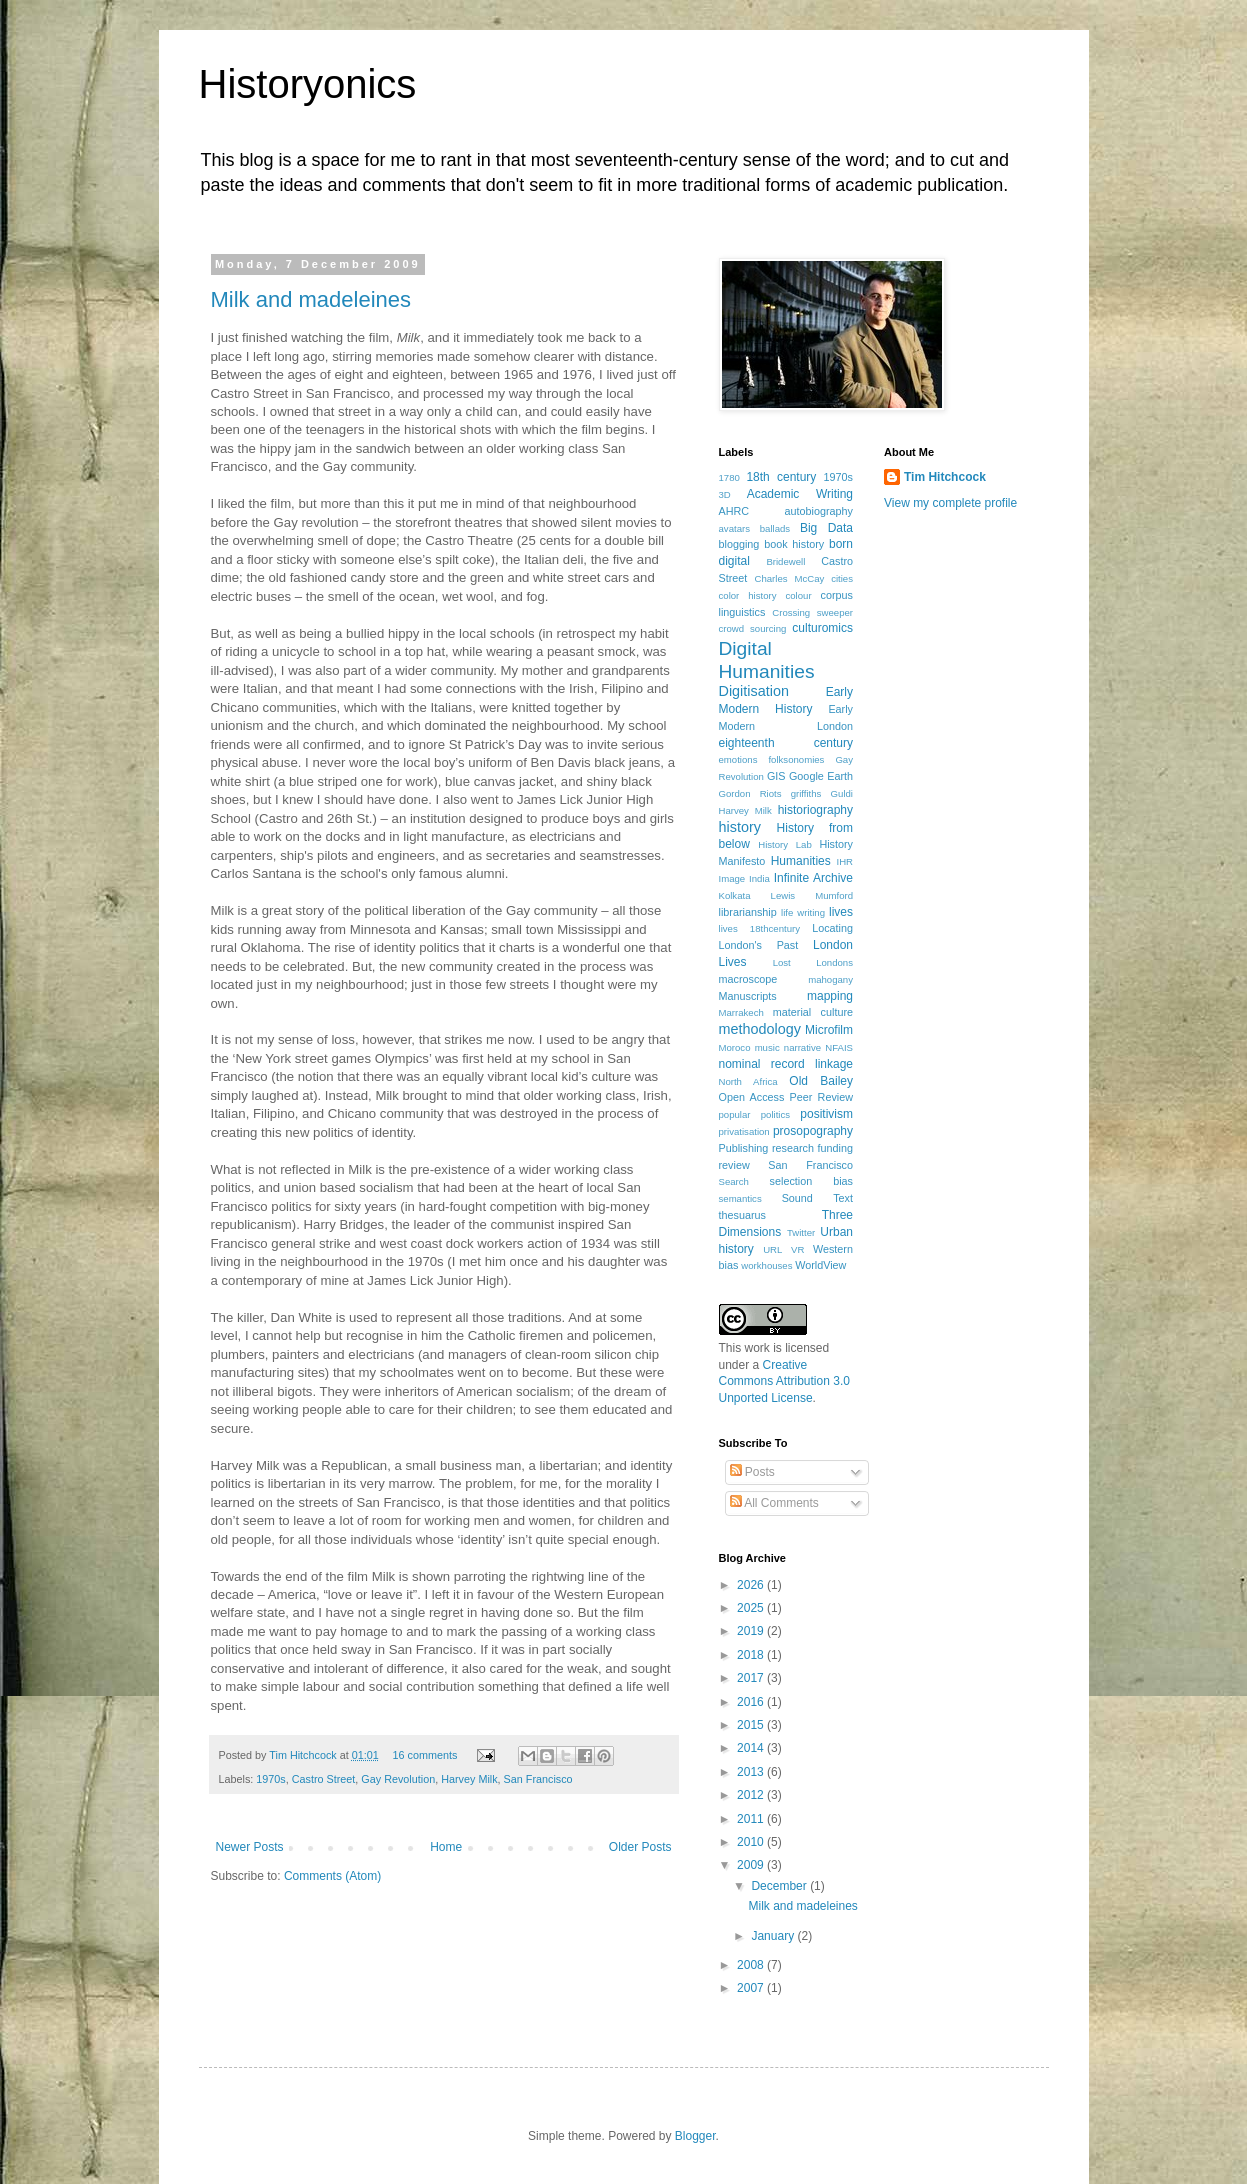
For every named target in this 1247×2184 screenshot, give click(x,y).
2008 (752, 1965)
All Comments (774, 1503)
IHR (844, 861)
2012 (752, 1795)
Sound (797, 1198)
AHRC (734, 511)
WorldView (820, 1265)
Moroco (735, 1047)
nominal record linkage (786, 1064)
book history (794, 544)
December (780, 1886)
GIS (776, 776)
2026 (752, 1585)
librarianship (748, 912)
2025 (752, 1608)
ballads (775, 528)
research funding (812, 1148)
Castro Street (324, 1779)
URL (772, 1249)
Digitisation (754, 691)
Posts (752, 1472)
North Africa (748, 1081)
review (734, 1165)
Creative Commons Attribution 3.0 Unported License (784, 1382)
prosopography (813, 1131)
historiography (815, 810)
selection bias (811, 1181)
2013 (752, 1772)
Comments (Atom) (332, 1876)
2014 (752, 1748)
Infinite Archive (813, 878)
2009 (752, 1865)
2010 (752, 1842)
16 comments (425, 1755)
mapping (830, 996)
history (740, 827)
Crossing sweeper (812, 612)
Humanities (801, 861)
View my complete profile (950, 503)
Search (734, 1181)
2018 (752, 1655)
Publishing (744, 1148)
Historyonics (308, 84)
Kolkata (735, 895)
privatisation (744, 1131)
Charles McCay (790, 578)
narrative (802, 1047)
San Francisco (538, 1779)
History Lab (785, 844)
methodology (760, 1029)
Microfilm (829, 1030)
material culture (813, 1012)
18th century (781, 477)
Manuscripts (748, 996)
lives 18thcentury (760, 928)
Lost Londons (813, 962)
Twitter (801, 1232)
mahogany (830, 979)
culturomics (822, 628)
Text (843, 1198)
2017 (752, 1678)
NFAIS (839, 1047)
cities (842, 578)
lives (841, 912)
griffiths (806, 793)
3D (725, 494)
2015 (752, 1725)
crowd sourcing (753, 628)
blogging (739, 544)
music (767, 1047)
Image (732, 878)
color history (748, 595)
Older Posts (640, 1847)
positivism (826, 1114)
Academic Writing (800, 494)
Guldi (842, 793)
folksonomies (796, 759)
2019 (752, 1631)
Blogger (695, 2136)
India (759, 878)
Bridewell (785, 561)
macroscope (748, 979)
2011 (752, 1819)
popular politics (755, 1114)
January (774, 1936)
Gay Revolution (398, 1779)
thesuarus (742, 1215)
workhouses (766, 1265)
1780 (729, 477)
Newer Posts (250, 1847)
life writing (803, 912)
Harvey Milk (469, 1779)
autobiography (819, 511)
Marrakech (741, 1012)
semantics (740, 1198)
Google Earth (821, 776)
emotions (738, 759)
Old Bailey (821, 1081)
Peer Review (821, 1097)
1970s (270, 1779)
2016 (752, 1702)
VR (797, 1249)
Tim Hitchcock (304, 1755)
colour (798, 595)
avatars (734, 528)
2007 (752, 1988)
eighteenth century (786, 743)
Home (446, 1847)
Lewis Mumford (812, 895)
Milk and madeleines (311, 299)
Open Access (752, 1097)
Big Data (826, 528)
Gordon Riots (750, 793)
